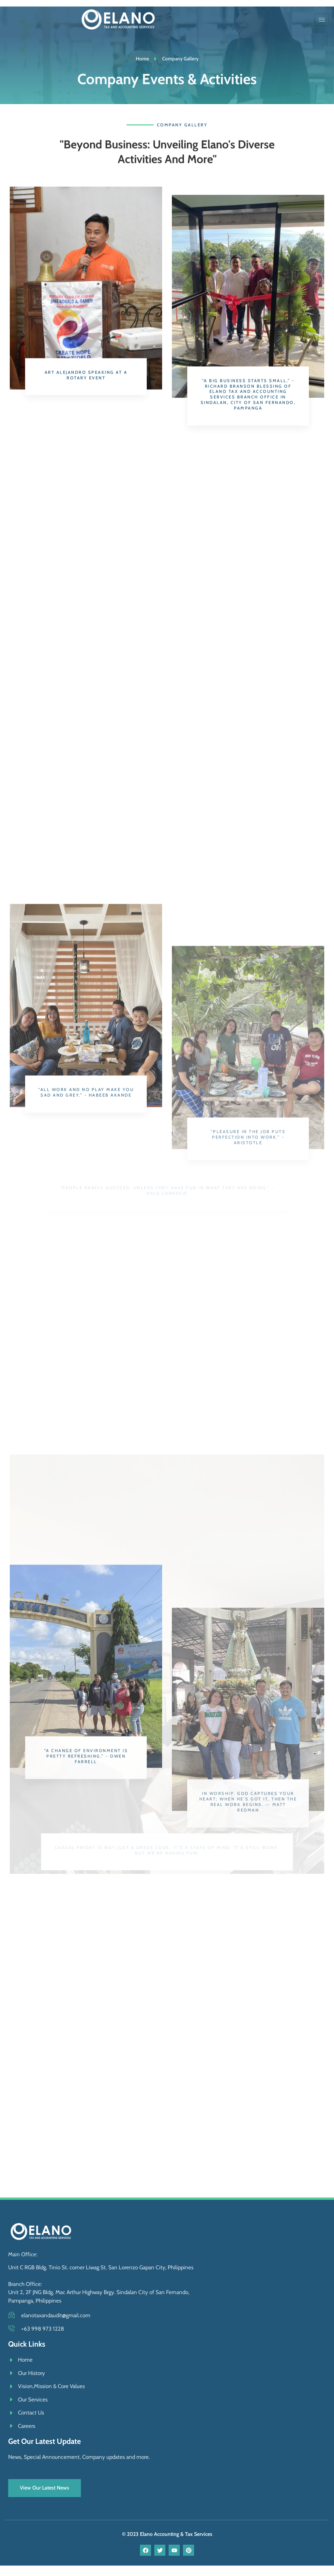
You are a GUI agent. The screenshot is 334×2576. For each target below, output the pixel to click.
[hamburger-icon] (321, 20)
